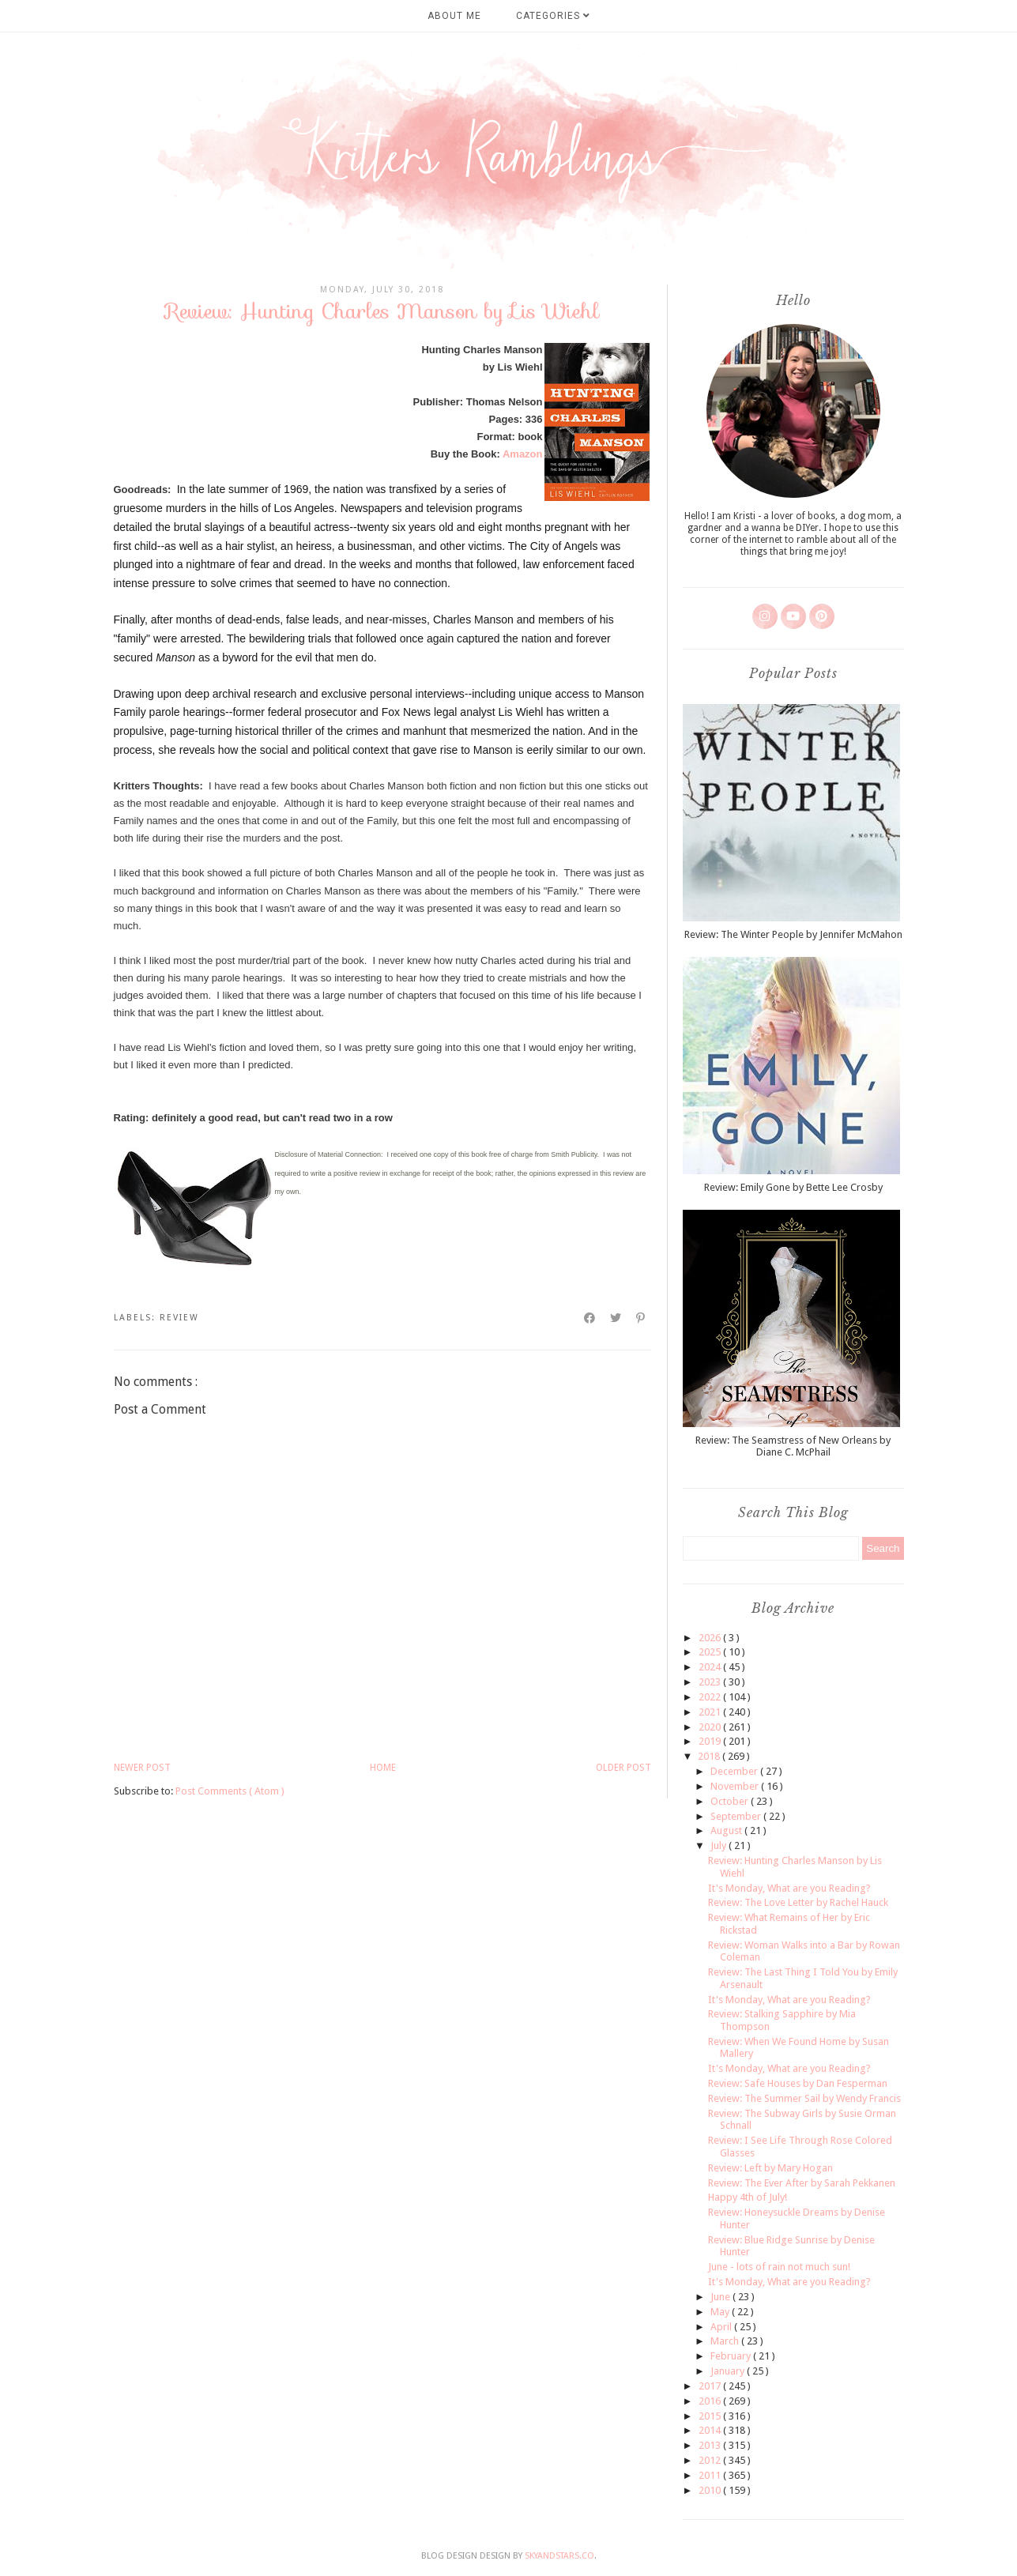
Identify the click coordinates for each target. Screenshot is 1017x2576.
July (719, 1845)
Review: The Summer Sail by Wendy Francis (804, 2098)
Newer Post (142, 1767)
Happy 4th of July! (747, 2197)
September (736, 1816)
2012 (711, 2460)
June (721, 2297)
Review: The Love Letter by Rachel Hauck (798, 1902)
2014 (711, 2430)
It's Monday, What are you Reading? (789, 1888)
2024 (711, 1667)
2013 (711, 2445)
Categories (553, 15)
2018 (710, 1756)
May (721, 2312)
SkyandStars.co (559, 2556)
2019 (711, 1741)
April (722, 2327)
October (730, 1801)
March (725, 2341)
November (735, 1786)
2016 (711, 2401)
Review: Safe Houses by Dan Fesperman (797, 2083)
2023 (711, 1682)
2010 (711, 2490)
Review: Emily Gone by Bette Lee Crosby (793, 1187)
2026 (711, 1638)
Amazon (523, 454)
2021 (711, 1712)
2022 (711, 1697)
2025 (711, 1652)
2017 (711, 2386)
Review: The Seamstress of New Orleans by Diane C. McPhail (793, 1446)
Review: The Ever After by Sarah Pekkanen (801, 2183)
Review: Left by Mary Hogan (770, 2168)
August (727, 1830)
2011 (711, 2475)
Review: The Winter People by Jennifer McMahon (793, 934)
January (728, 2371)
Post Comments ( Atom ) (229, 1791)
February (731, 2356)
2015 (711, 2416)
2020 (711, 1727)
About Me (454, 15)
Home (383, 1767)
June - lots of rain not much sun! (779, 2267)
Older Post (623, 1767)
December (735, 1771)
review (179, 1317)
